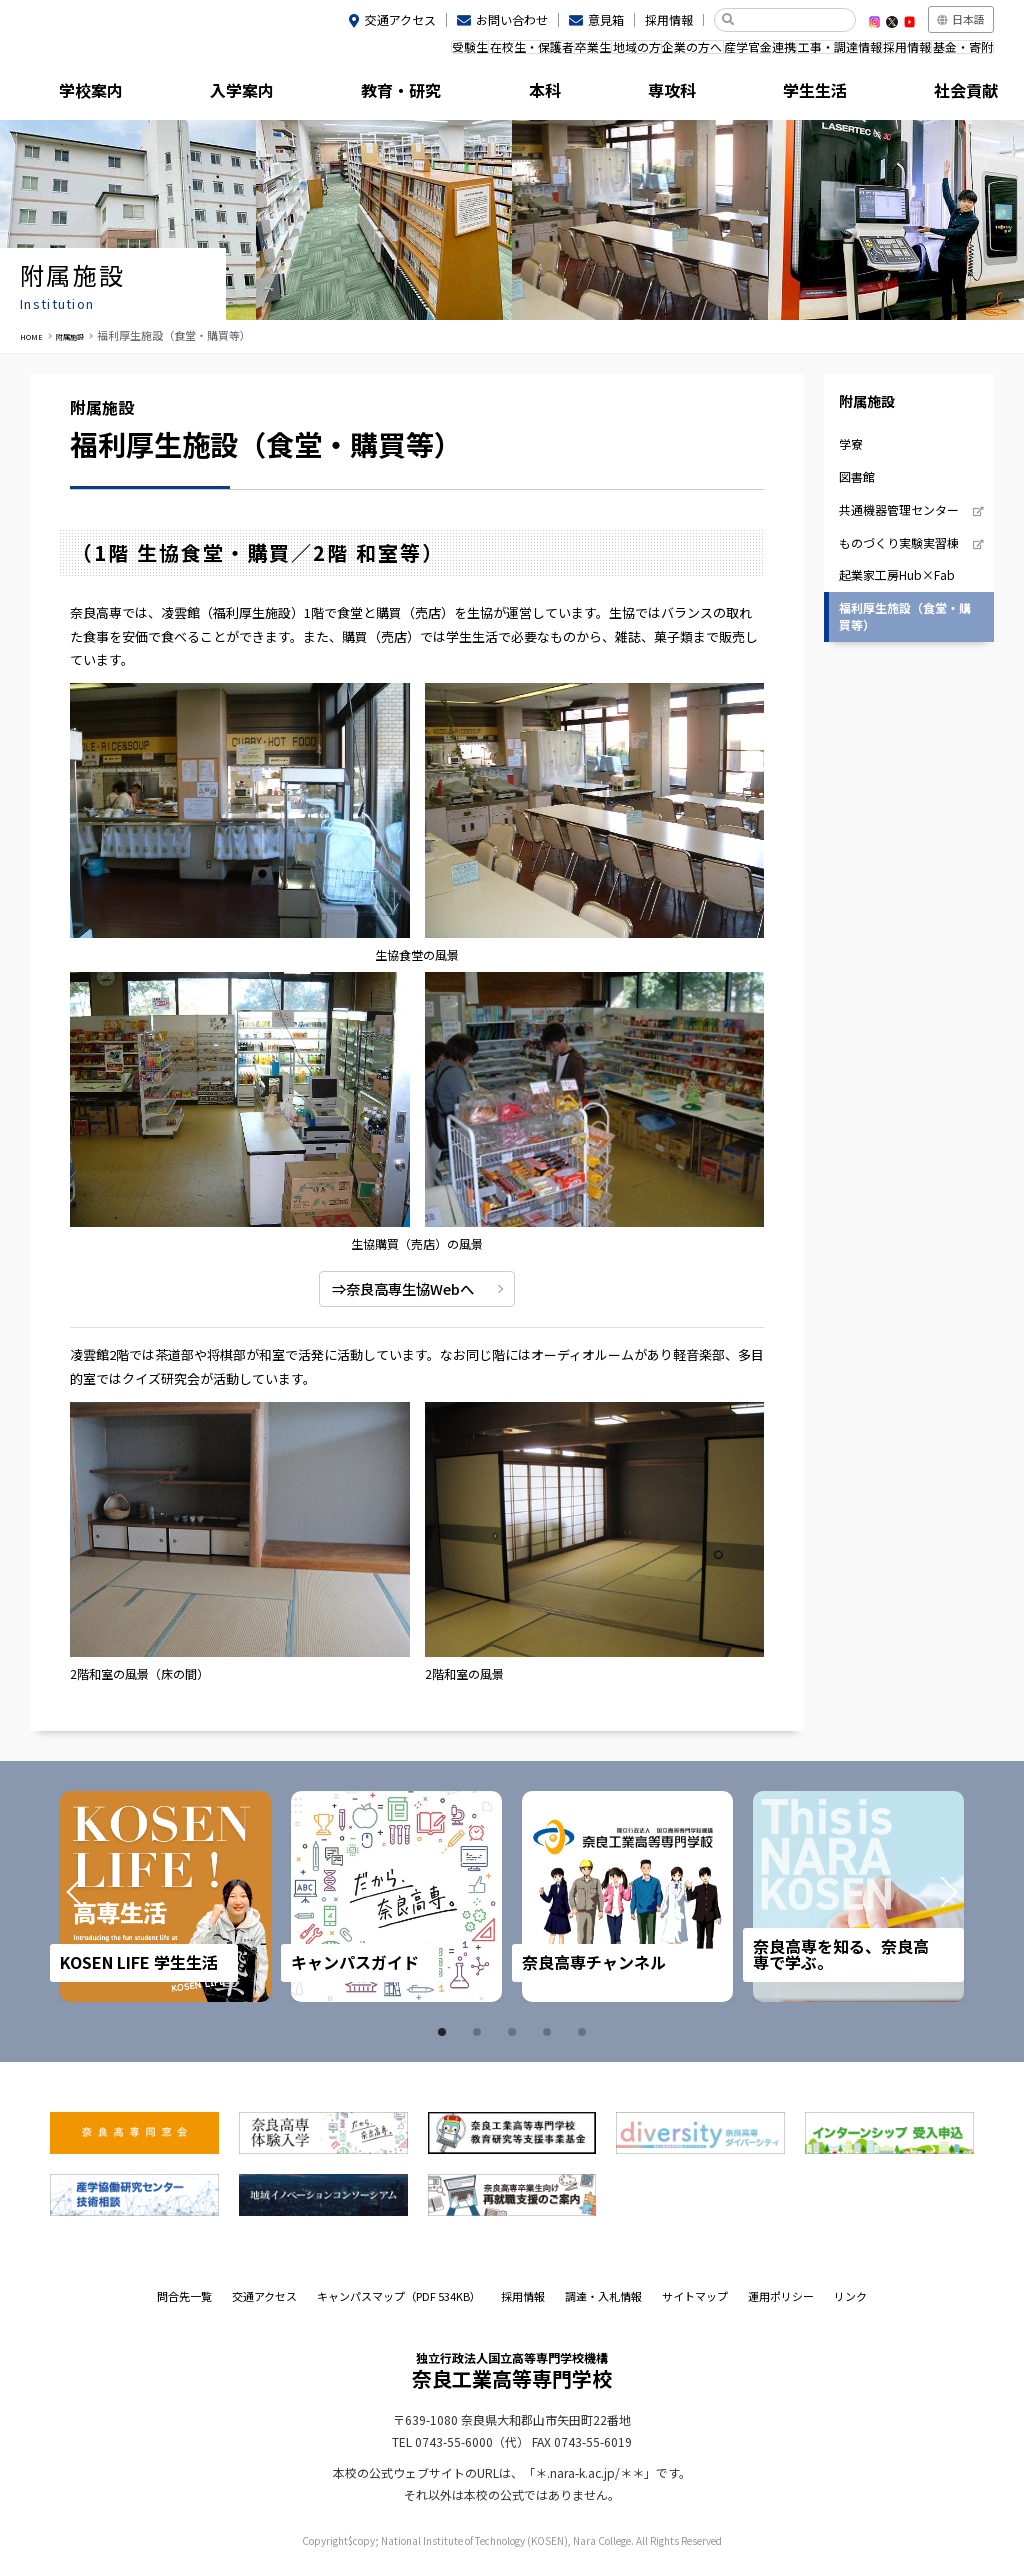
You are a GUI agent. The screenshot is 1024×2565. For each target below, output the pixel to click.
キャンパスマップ (399, 2296)
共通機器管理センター (899, 509)
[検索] (792, 20)
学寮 (851, 443)
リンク (850, 2296)
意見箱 (606, 19)
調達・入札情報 (603, 2296)
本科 (452, 95)
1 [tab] (445, 2032)
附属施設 (934, 95)
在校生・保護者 (423, 53)
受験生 (347, 53)
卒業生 (499, 53)
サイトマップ (695, 2296)
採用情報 (669, 19)
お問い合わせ (512, 19)
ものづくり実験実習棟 (899, 541)
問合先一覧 (184, 2296)
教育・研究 (331, 95)
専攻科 (572, 95)
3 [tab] (515, 2032)
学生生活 (693, 95)
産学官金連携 (711, 53)
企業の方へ (629, 53)
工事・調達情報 (803, 53)
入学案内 (211, 95)
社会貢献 (813, 95)
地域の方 (559, 53)
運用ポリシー (781, 2296)
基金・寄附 (955, 53)
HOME (36, 335)
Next (922, 1896)
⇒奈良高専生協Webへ (398, 1288)
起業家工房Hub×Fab (897, 574)
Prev (102, 1896)
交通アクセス (400, 19)
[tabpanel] (165, 1896)
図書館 (857, 476)
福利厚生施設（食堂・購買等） (905, 616)
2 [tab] (480, 2032)
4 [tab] (550, 2032)
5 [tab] (585, 2032)
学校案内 (90, 95)
